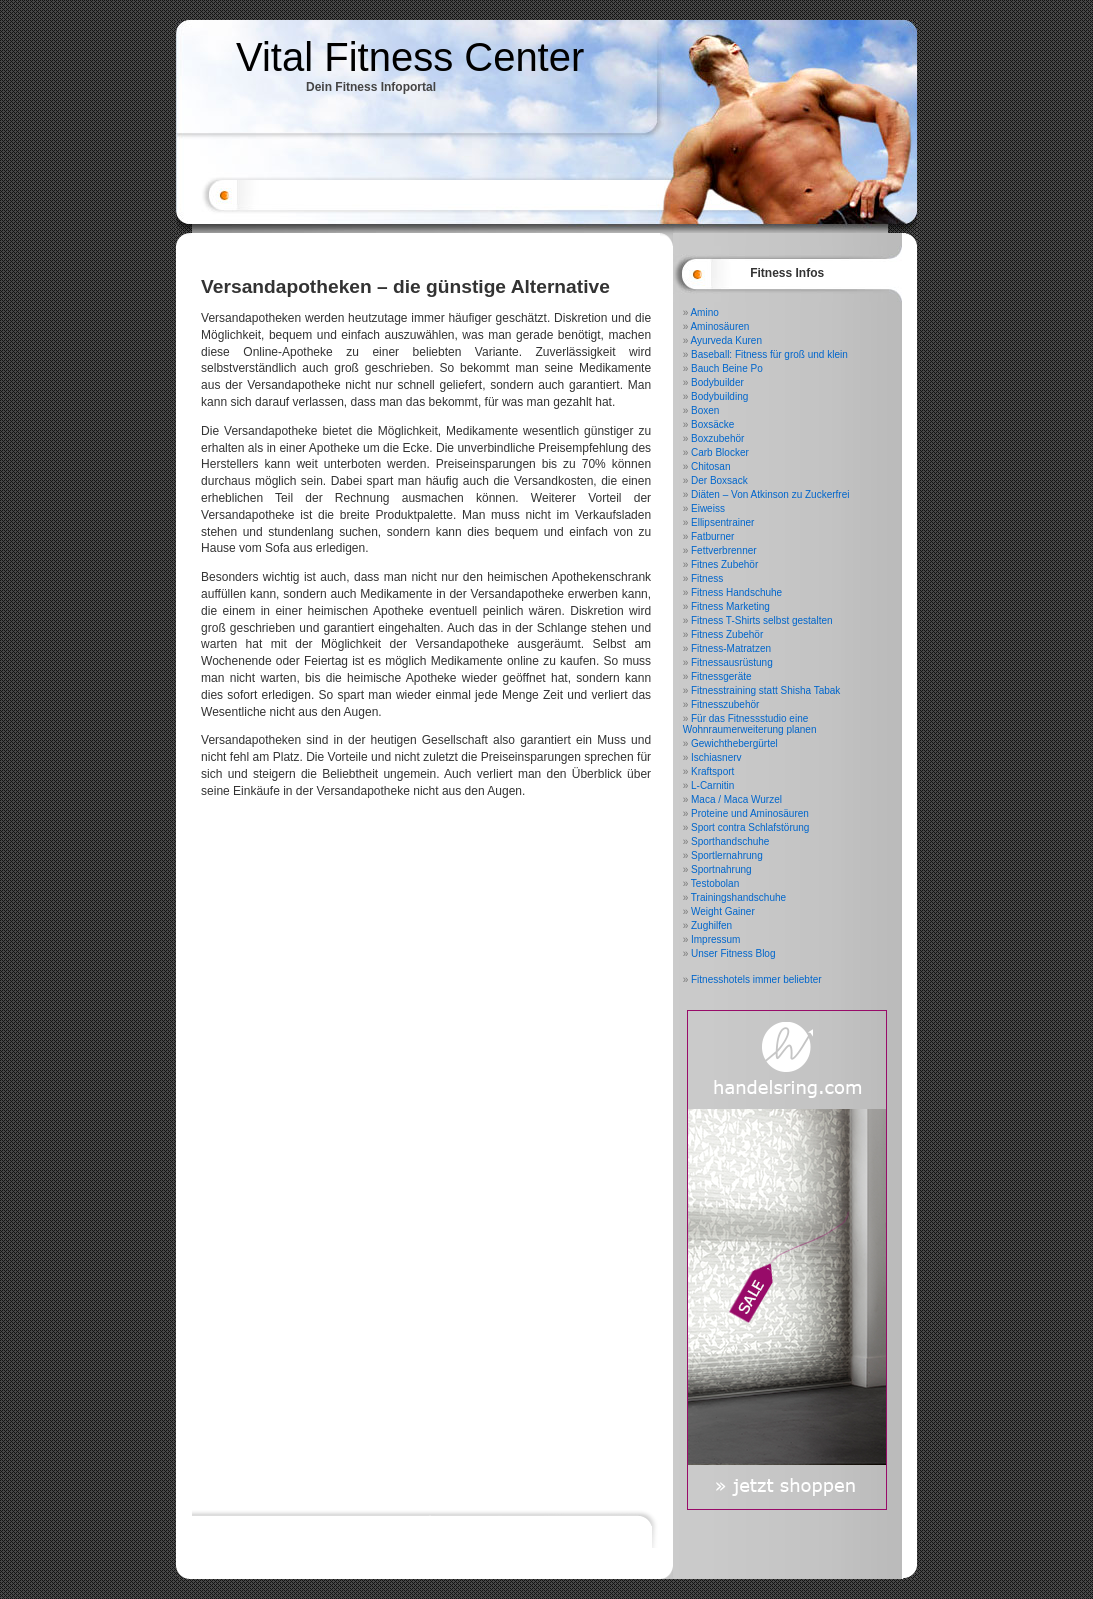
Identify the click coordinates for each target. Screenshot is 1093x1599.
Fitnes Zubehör (724, 564)
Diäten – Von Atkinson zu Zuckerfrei (770, 494)
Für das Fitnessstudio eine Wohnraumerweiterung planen (750, 724)
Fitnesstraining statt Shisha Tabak (765, 690)
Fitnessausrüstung (732, 662)
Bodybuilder (717, 382)
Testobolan (715, 883)
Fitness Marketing (730, 606)
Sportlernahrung (727, 855)
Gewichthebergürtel (734, 743)
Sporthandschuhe (730, 841)
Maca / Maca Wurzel (736, 799)
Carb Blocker (720, 452)
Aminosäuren (719, 326)
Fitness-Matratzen (731, 648)
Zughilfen (711, 925)
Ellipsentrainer (722, 522)
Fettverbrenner (724, 550)
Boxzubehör (717, 438)
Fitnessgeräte (721, 676)
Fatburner (712, 536)
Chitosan (710, 466)
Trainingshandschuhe (738, 897)
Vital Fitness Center (410, 57)
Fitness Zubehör (727, 634)
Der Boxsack (719, 480)
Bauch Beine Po (727, 368)
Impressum (715, 939)
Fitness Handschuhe (736, 592)
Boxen (705, 410)
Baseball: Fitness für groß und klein (769, 354)
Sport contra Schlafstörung (750, 827)
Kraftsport (712, 771)
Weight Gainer (723, 911)
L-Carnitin (712, 785)
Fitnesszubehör (725, 704)
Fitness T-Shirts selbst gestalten (762, 620)
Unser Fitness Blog (733, 953)
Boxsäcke (712, 424)
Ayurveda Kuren (726, 340)
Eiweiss (708, 508)
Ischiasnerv (716, 757)
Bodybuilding (719, 396)
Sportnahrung (721, 869)
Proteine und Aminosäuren (750, 813)
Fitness (707, 578)
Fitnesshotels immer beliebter (756, 979)
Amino (704, 312)
